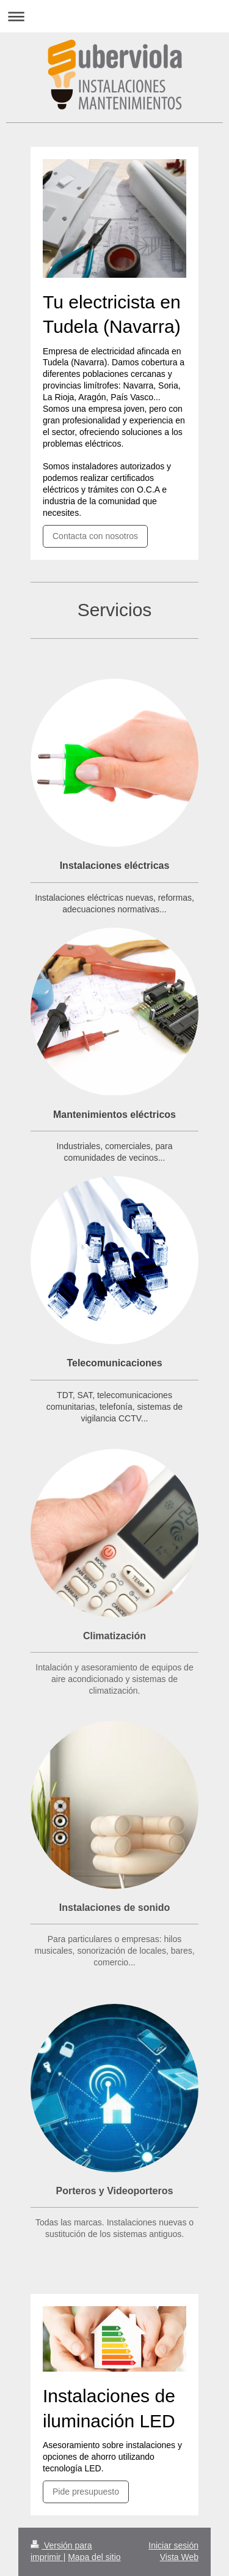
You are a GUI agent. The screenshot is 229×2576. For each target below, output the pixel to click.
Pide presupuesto (86, 2491)
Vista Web (179, 2557)
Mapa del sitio (94, 2557)
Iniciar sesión (173, 2545)
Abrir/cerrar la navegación (114, 16)
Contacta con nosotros (95, 536)
